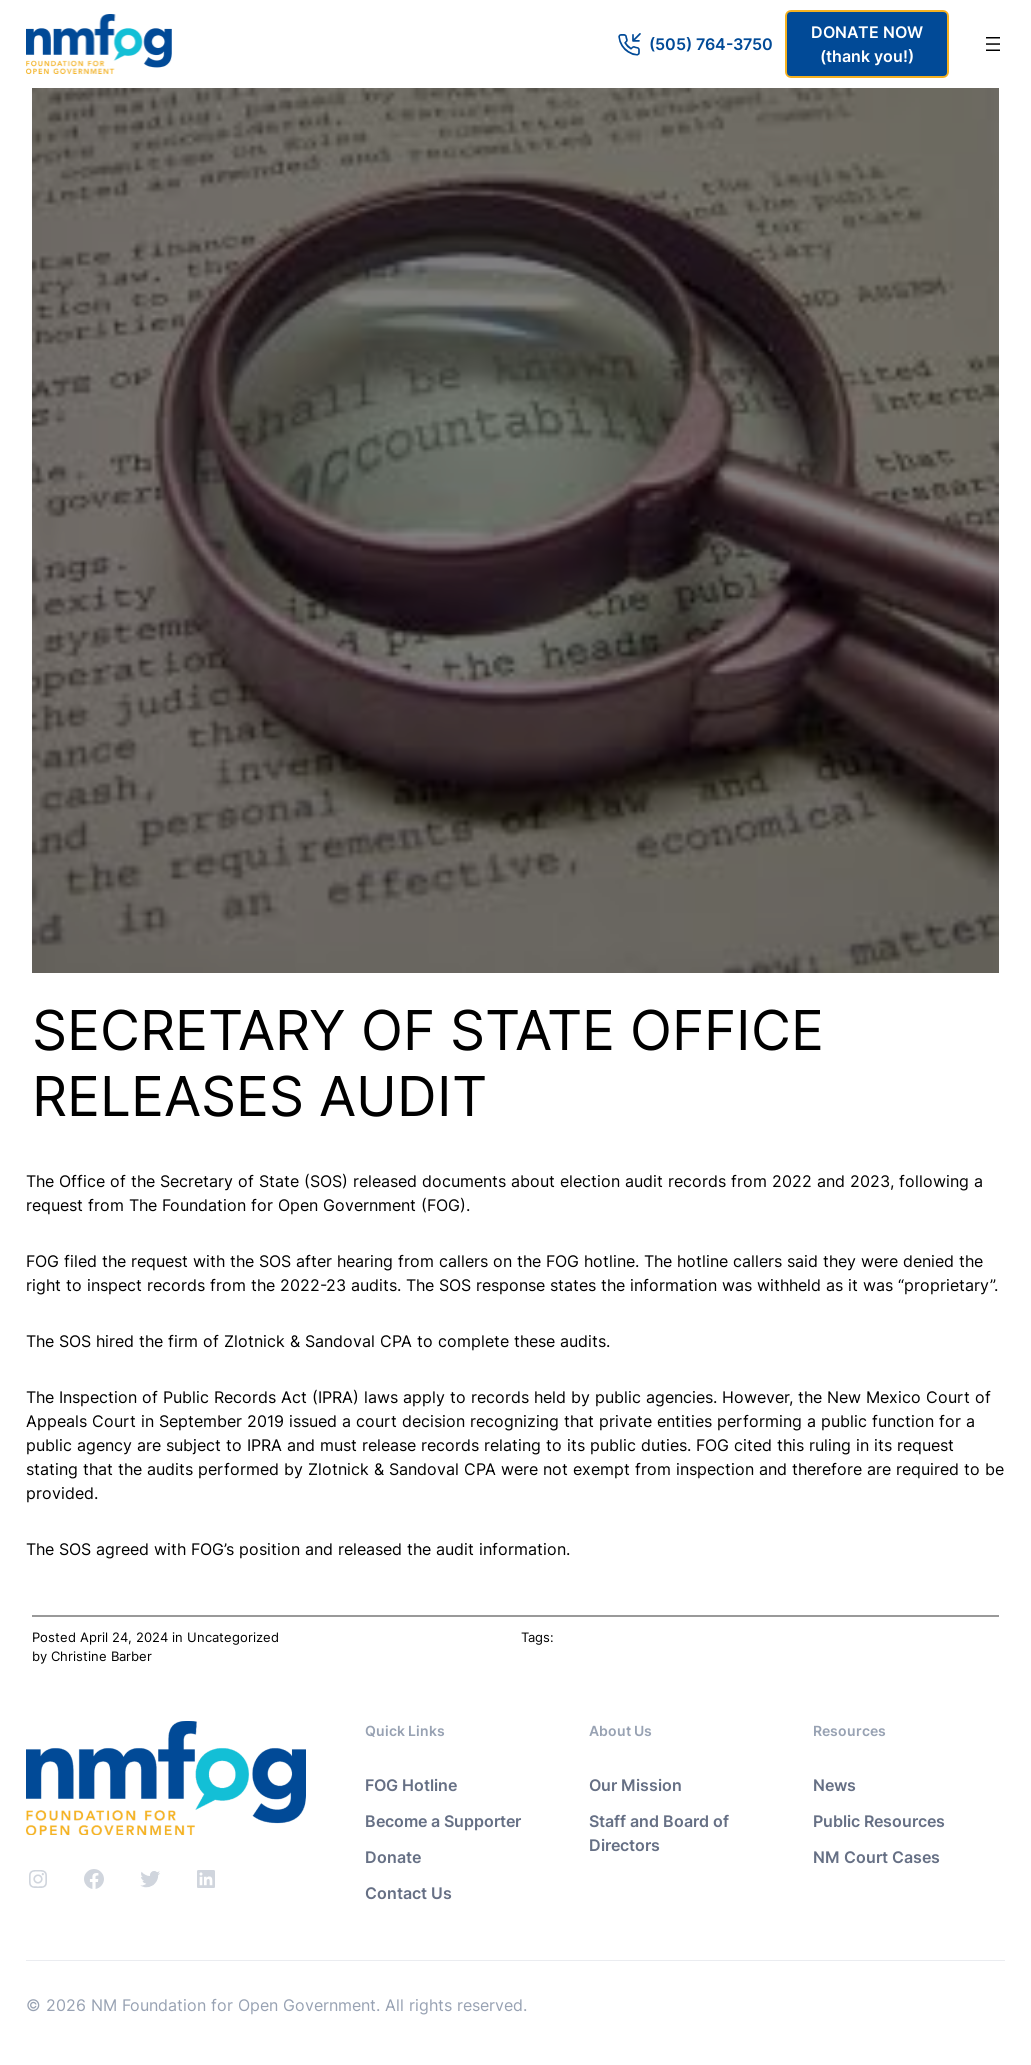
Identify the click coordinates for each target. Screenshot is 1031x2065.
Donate (393, 1857)
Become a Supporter (443, 1821)
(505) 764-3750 (711, 44)
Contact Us (408, 1893)
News (834, 1785)
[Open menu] (993, 44)
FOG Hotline (411, 1785)
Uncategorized (233, 1637)
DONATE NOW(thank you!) (867, 44)
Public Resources (879, 1821)
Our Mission (635, 1785)
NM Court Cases (876, 1857)
